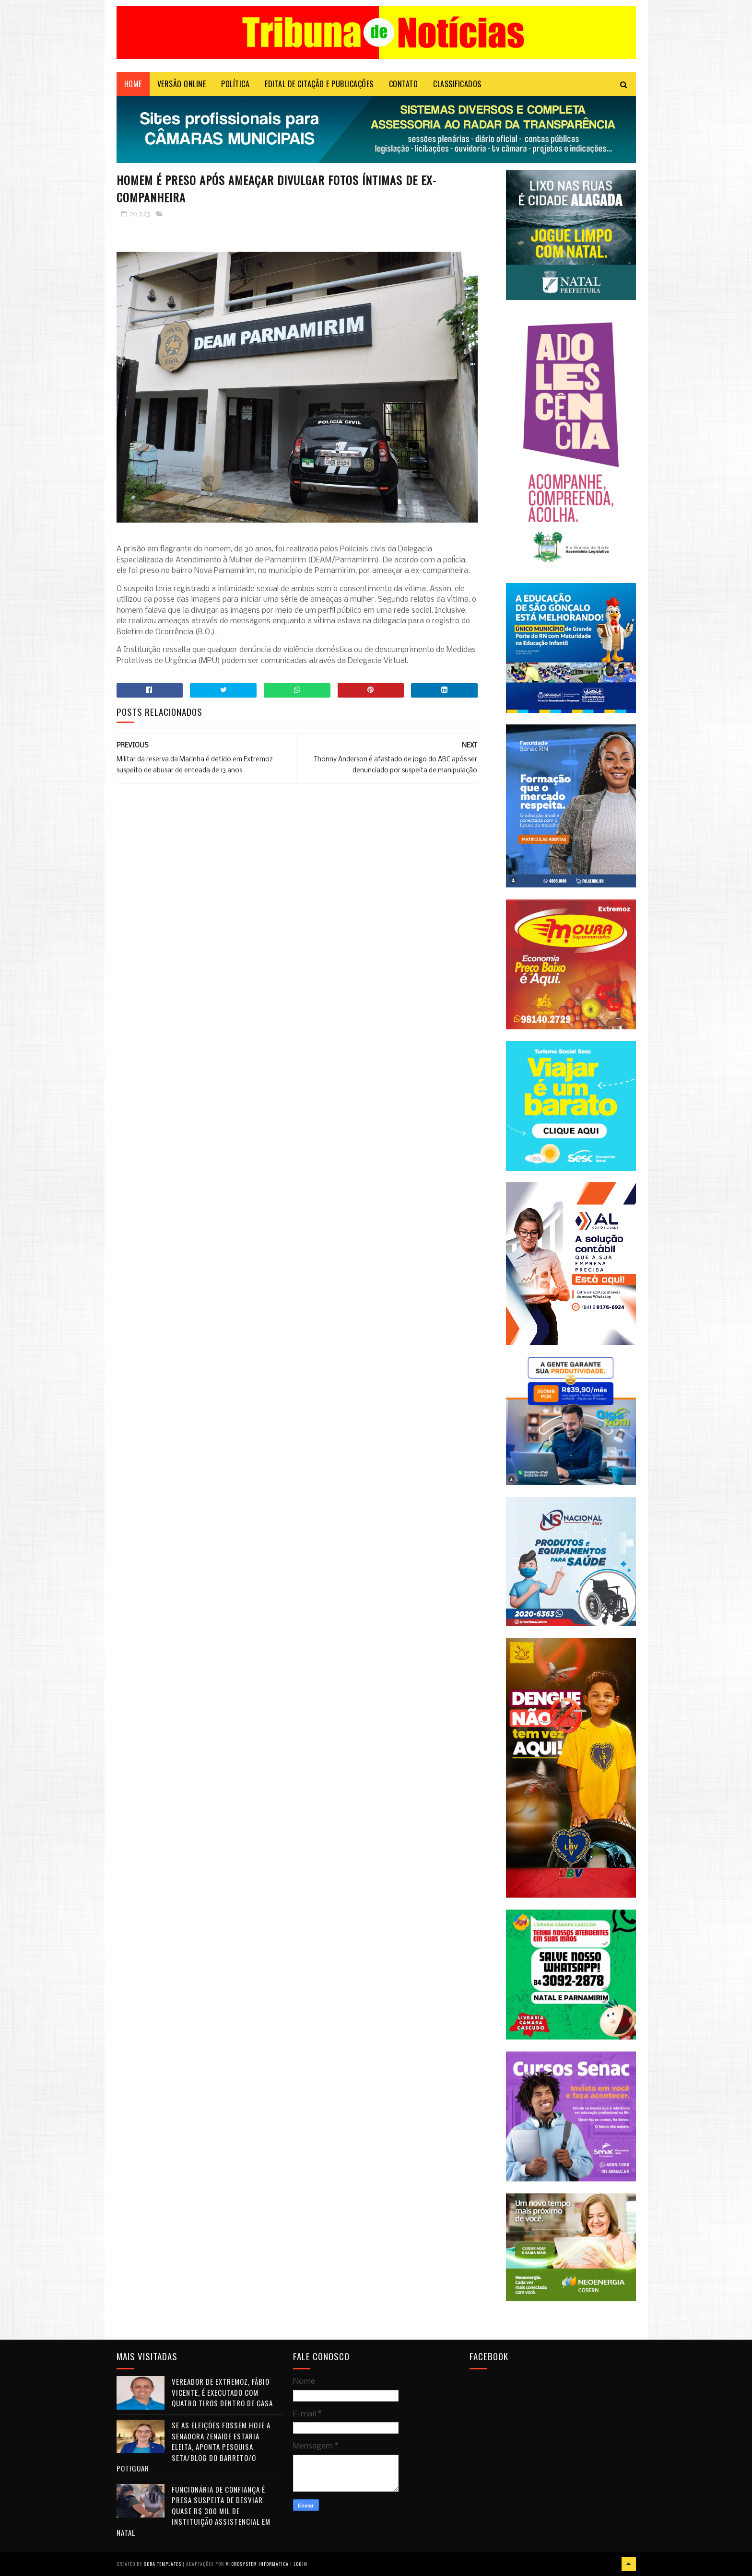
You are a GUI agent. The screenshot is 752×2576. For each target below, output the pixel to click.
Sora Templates (162, 2563)
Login (300, 2563)
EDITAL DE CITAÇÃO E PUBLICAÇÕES (319, 84)
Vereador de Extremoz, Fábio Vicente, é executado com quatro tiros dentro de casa (222, 2392)
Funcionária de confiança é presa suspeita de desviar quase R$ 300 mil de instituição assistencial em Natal (193, 2511)
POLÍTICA (235, 84)
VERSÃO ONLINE (181, 84)
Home (133, 84)
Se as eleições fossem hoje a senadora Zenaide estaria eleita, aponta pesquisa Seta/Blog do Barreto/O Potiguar (193, 2446)
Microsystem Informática (257, 2563)
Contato (403, 84)
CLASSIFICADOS (457, 84)
